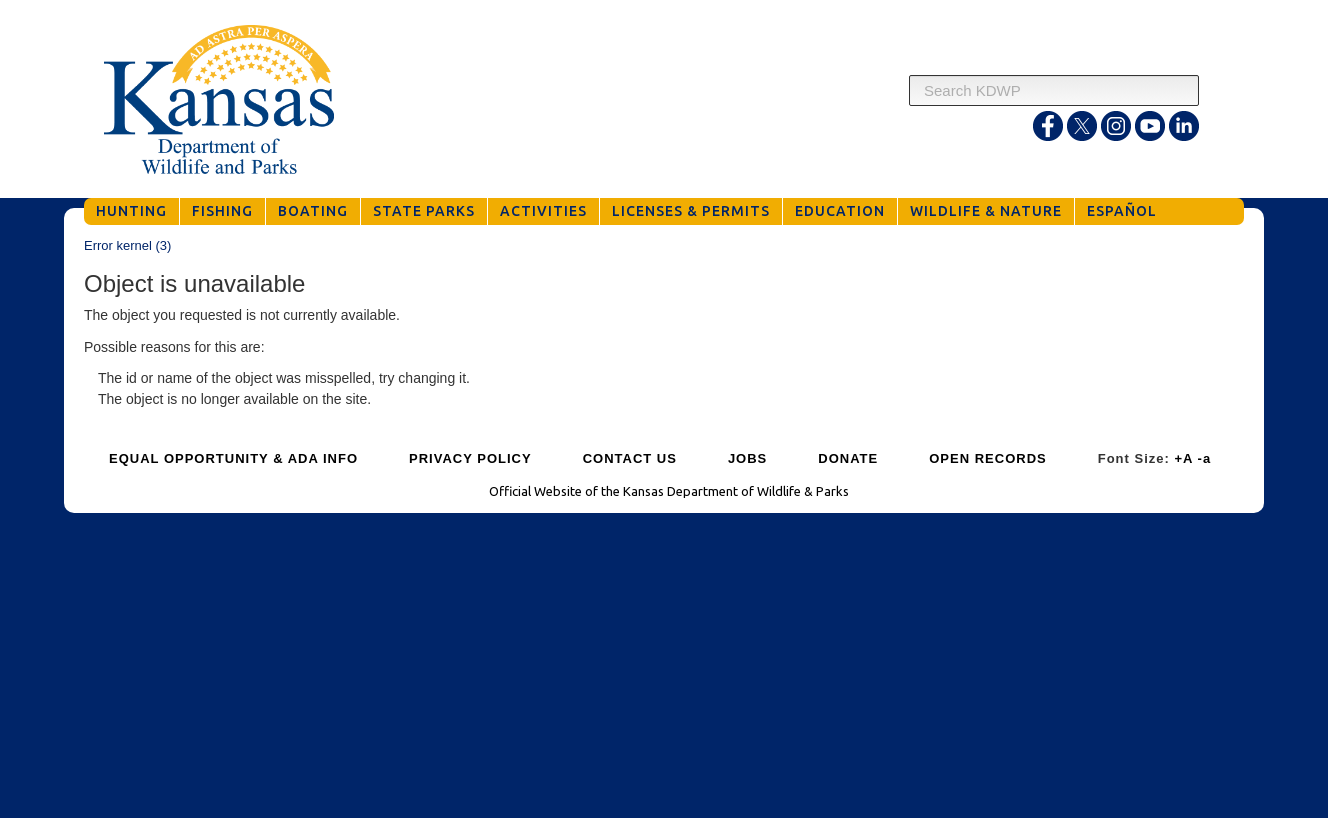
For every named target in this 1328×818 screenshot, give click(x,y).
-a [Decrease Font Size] (1205, 458)
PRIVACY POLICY (470, 458)
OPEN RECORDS (987, 458)
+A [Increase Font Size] (1183, 458)
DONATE (848, 458)
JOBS (747, 458)
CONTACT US (630, 458)
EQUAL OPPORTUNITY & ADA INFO (233, 458)
